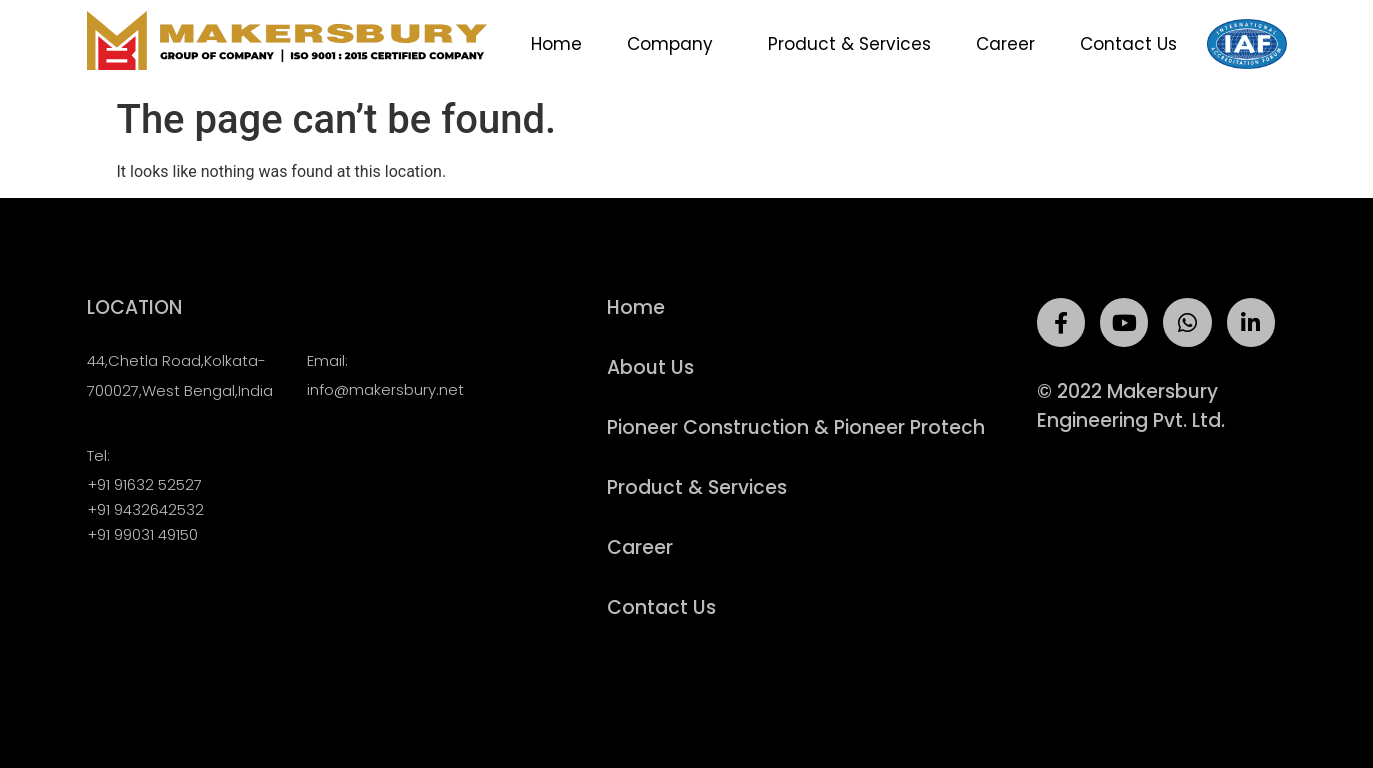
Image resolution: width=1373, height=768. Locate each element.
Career (1005, 44)
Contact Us (1128, 44)
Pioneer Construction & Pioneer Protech (796, 428)
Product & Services (849, 44)
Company (675, 44)
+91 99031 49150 (142, 534)
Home (556, 44)
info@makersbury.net (385, 389)
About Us (650, 368)
